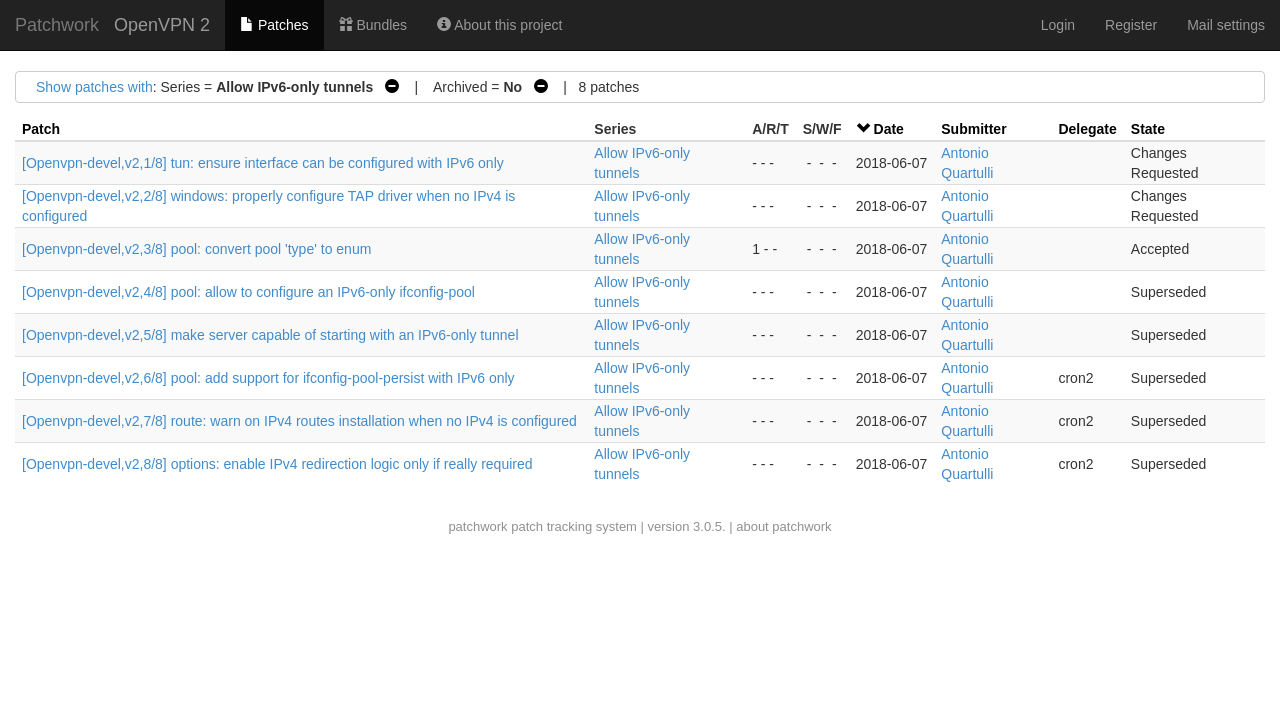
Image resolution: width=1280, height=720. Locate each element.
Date (889, 129)
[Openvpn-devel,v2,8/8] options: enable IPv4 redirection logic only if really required (277, 464)
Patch (41, 129)
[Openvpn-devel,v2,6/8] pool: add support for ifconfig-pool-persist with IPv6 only (268, 378)
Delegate (1087, 129)
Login (1058, 25)
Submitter (973, 129)
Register (1131, 25)
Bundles (373, 25)
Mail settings (1226, 25)
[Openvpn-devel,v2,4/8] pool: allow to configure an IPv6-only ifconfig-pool (248, 292)
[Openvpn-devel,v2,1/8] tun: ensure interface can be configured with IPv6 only (263, 163)
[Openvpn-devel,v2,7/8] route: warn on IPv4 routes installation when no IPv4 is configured (299, 421)
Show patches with (94, 87)
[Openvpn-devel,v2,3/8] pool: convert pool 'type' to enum (196, 249)
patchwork (477, 526)
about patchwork (783, 526)
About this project (499, 25)
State (1148, 129)
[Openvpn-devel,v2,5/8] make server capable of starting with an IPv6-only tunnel (270, 335)
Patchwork (57, 25)
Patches (274, 25)
